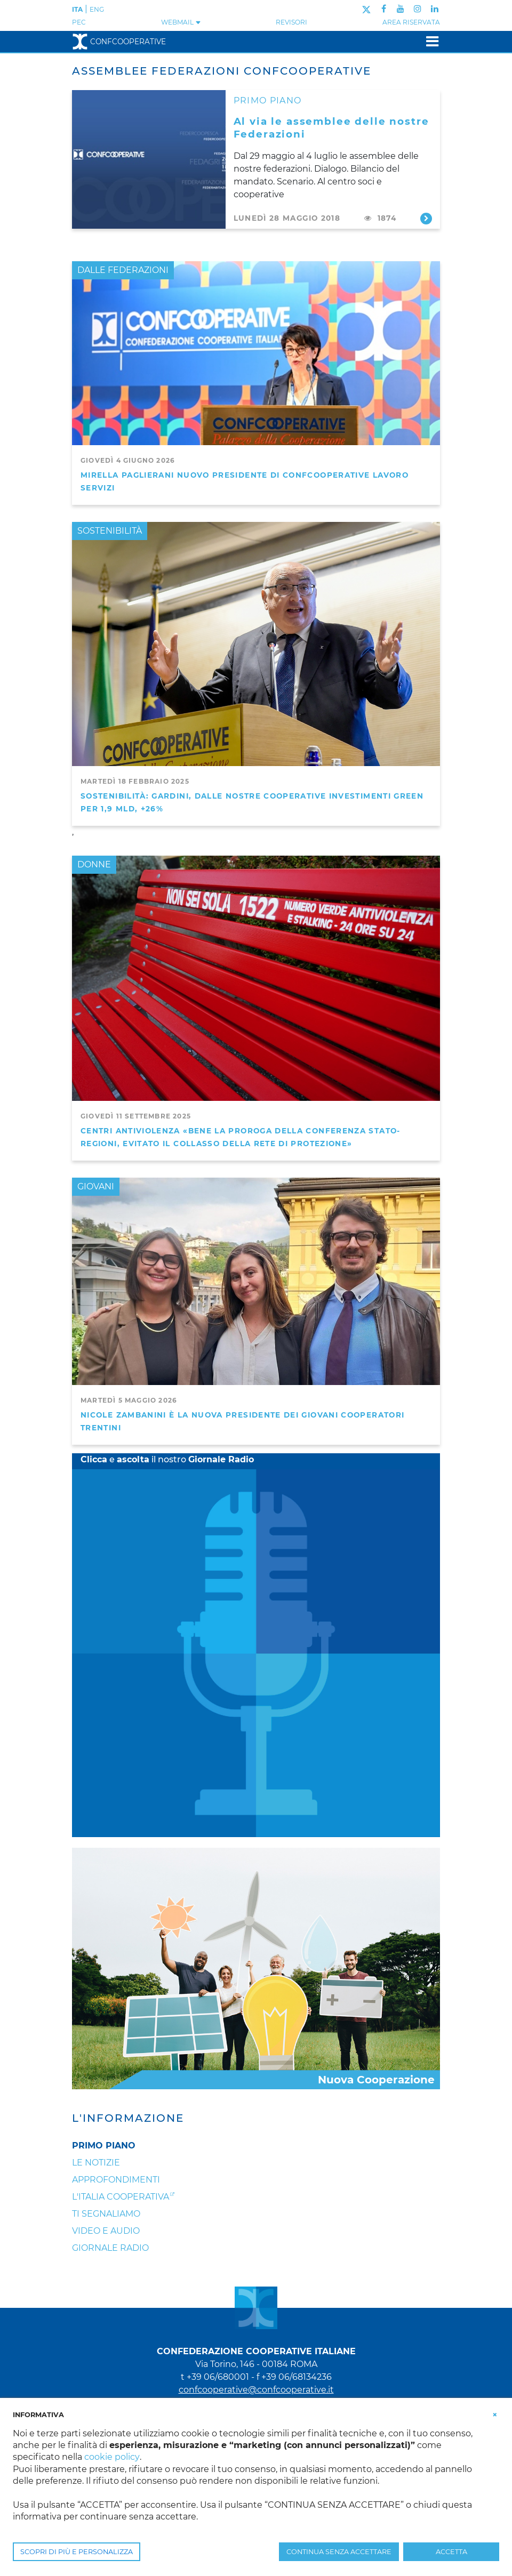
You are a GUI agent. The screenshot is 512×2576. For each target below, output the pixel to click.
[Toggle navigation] (429, 41)
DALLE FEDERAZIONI (123, 270)
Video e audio (106, 2231)
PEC (79, 22)
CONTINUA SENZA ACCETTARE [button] (338, 2552)
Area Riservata (411, 22)
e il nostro (167, 1459)
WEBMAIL (181, 22)
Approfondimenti (116, 2180)
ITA (77, 9)
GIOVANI (95, 1186)
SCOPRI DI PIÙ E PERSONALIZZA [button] (76, 2552)
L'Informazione (128, 2118)
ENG (97, 9)
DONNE (94, 864)
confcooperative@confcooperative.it (256, 2390)
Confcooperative (119, 42)
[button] (495, 2414)
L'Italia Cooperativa (120, 2197)
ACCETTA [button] (451, 2552)
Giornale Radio (110, 2248)
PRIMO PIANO (268, 100)
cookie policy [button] (111, 2457)
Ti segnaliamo (106, 2214)
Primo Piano (103, 2145)
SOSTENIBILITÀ (109, 531)
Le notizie (96, 2163)
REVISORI (291, 22)
